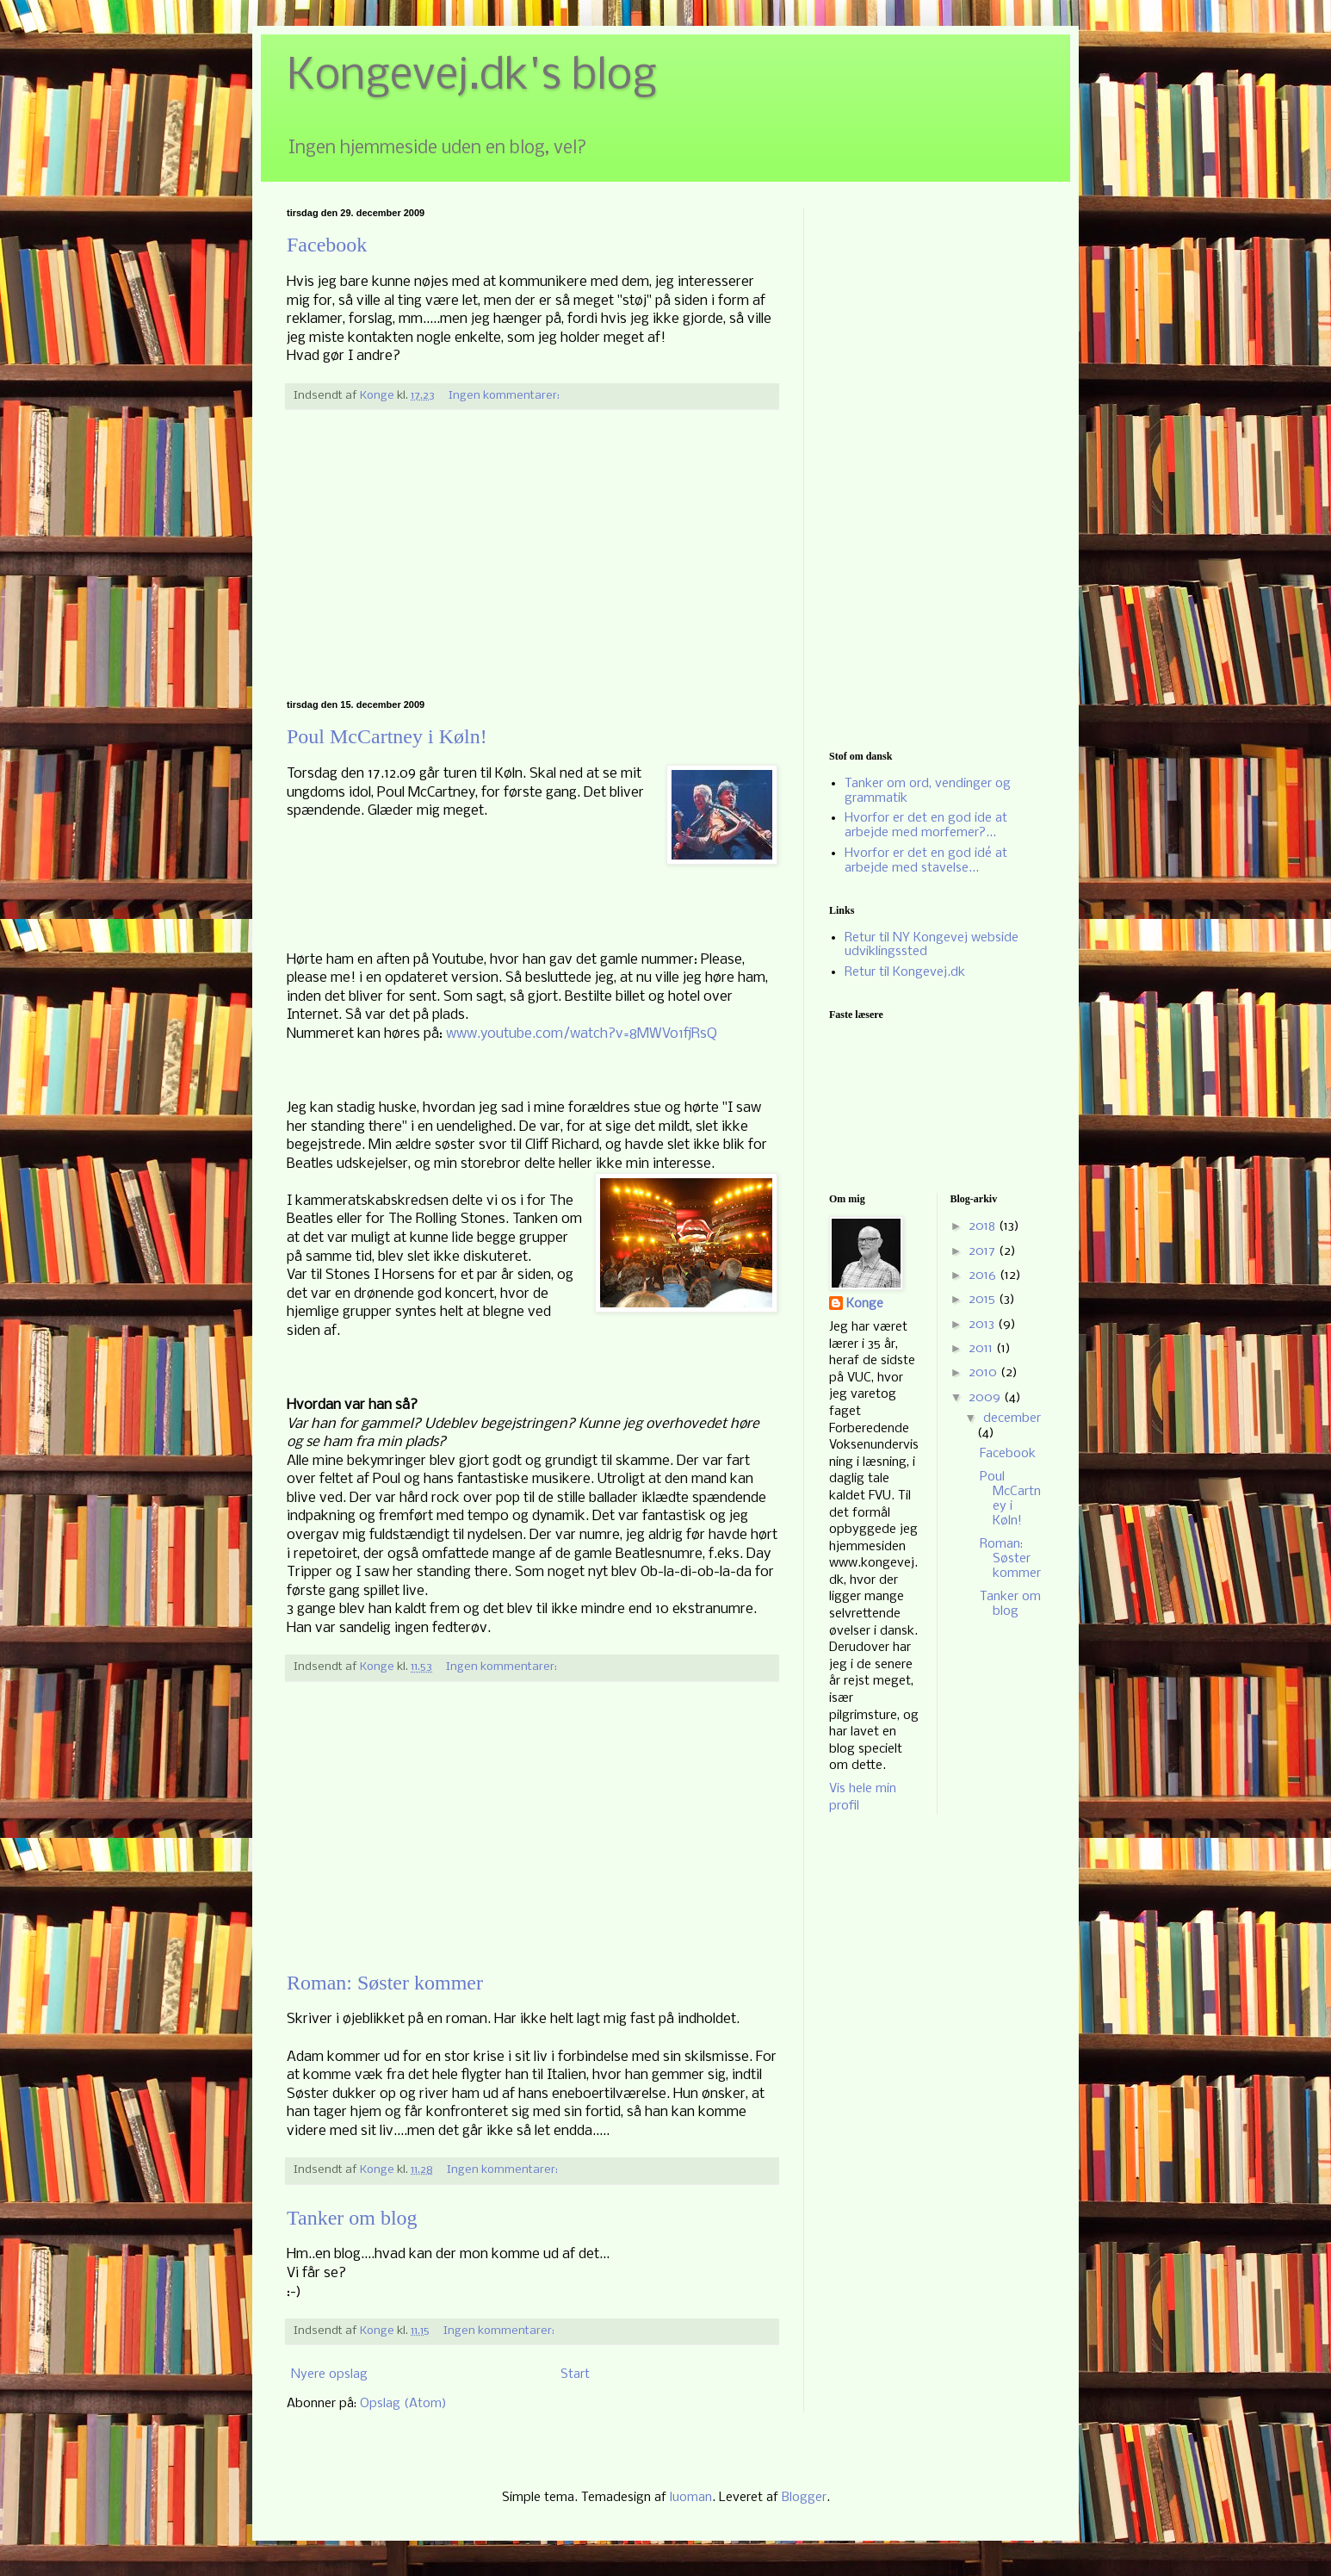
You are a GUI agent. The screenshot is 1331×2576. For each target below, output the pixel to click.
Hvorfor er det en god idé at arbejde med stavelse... (926, 861)
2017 (984, 1251)
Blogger (804, 2498)
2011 (982, 1349)
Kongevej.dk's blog (472, 77)
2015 (984, 1300)
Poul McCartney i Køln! (387, 736)
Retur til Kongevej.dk (905, 972)
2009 (986, 1398)
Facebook (327, 244)
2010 (984, 1373)
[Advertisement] (532, 554)
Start (575, 2374)
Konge (864, 1304)
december (1012, 1418)
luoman (691, 2498)
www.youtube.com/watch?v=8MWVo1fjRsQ (581, 1034)
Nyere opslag (329, 2374)
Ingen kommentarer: (505, 395)
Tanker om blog (352, 2218)
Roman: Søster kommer (385, 1982)
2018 (984, 1226)
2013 (983, 1324)
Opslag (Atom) (403, 2404)
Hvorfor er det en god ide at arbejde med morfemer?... (926, 825)
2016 (984, 1275)
